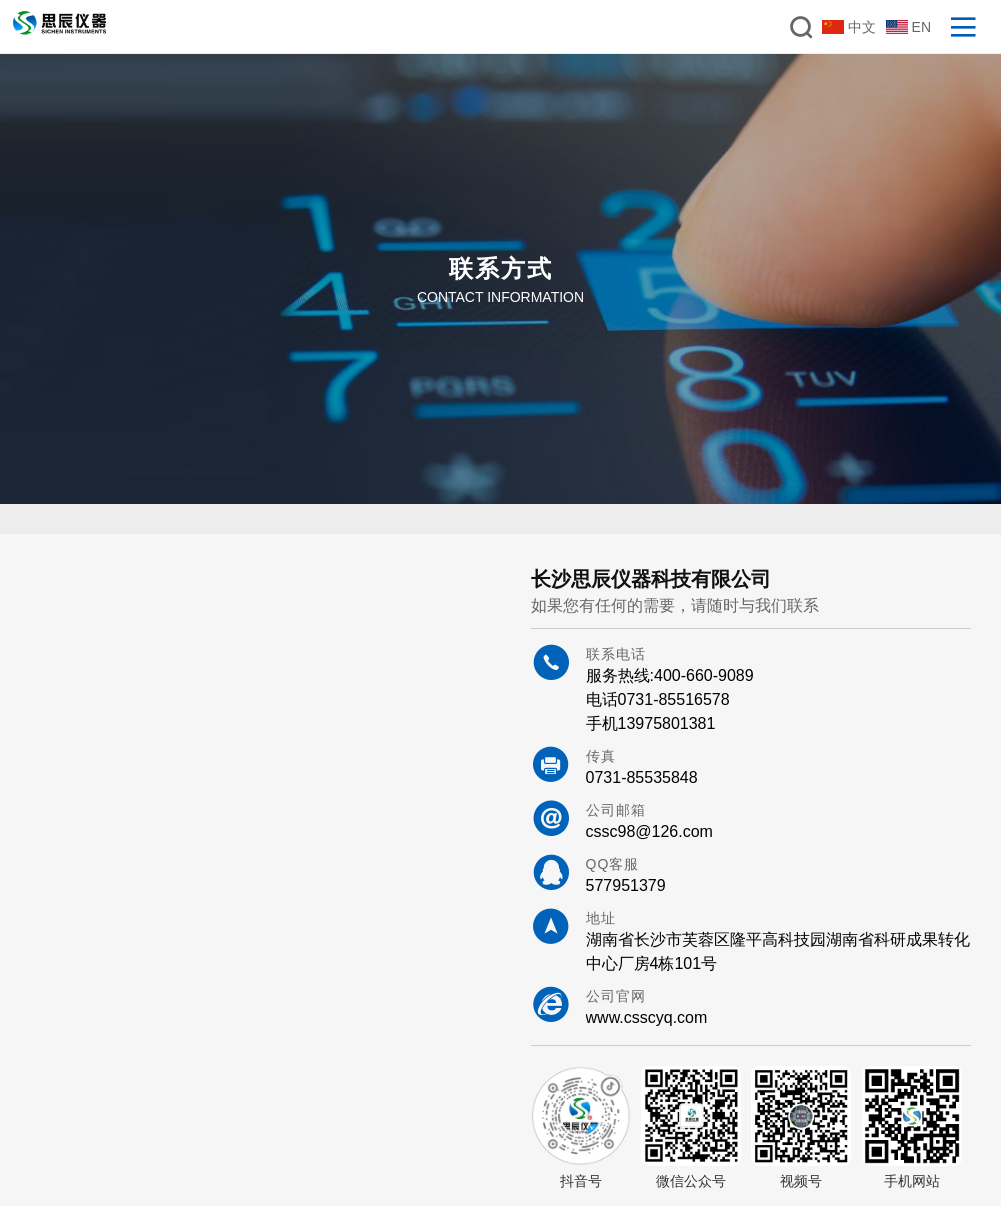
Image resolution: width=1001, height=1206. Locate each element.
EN (908, 27)
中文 (849, 27)
